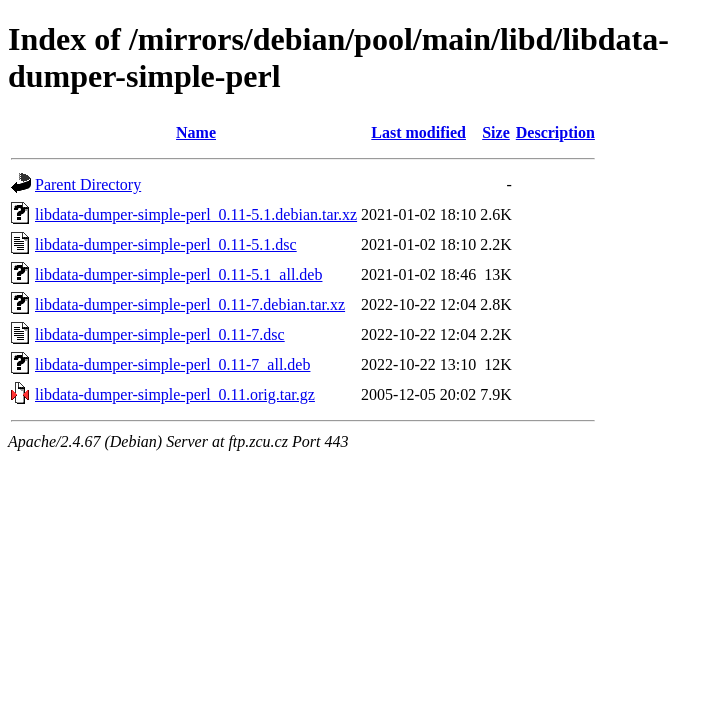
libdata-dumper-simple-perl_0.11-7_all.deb (172, 364)
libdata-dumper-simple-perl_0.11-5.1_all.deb (178, 274)
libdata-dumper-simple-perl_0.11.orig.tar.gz (175, 394)
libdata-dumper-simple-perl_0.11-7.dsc (160, 334)
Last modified (418, 132)
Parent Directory (88, 184)
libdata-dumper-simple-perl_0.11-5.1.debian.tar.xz (196, 214)
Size (496, 132)
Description (555, 132)
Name (196, 132)
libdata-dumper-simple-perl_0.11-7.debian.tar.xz (190, 304)
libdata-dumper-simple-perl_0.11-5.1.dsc (166, 244)
